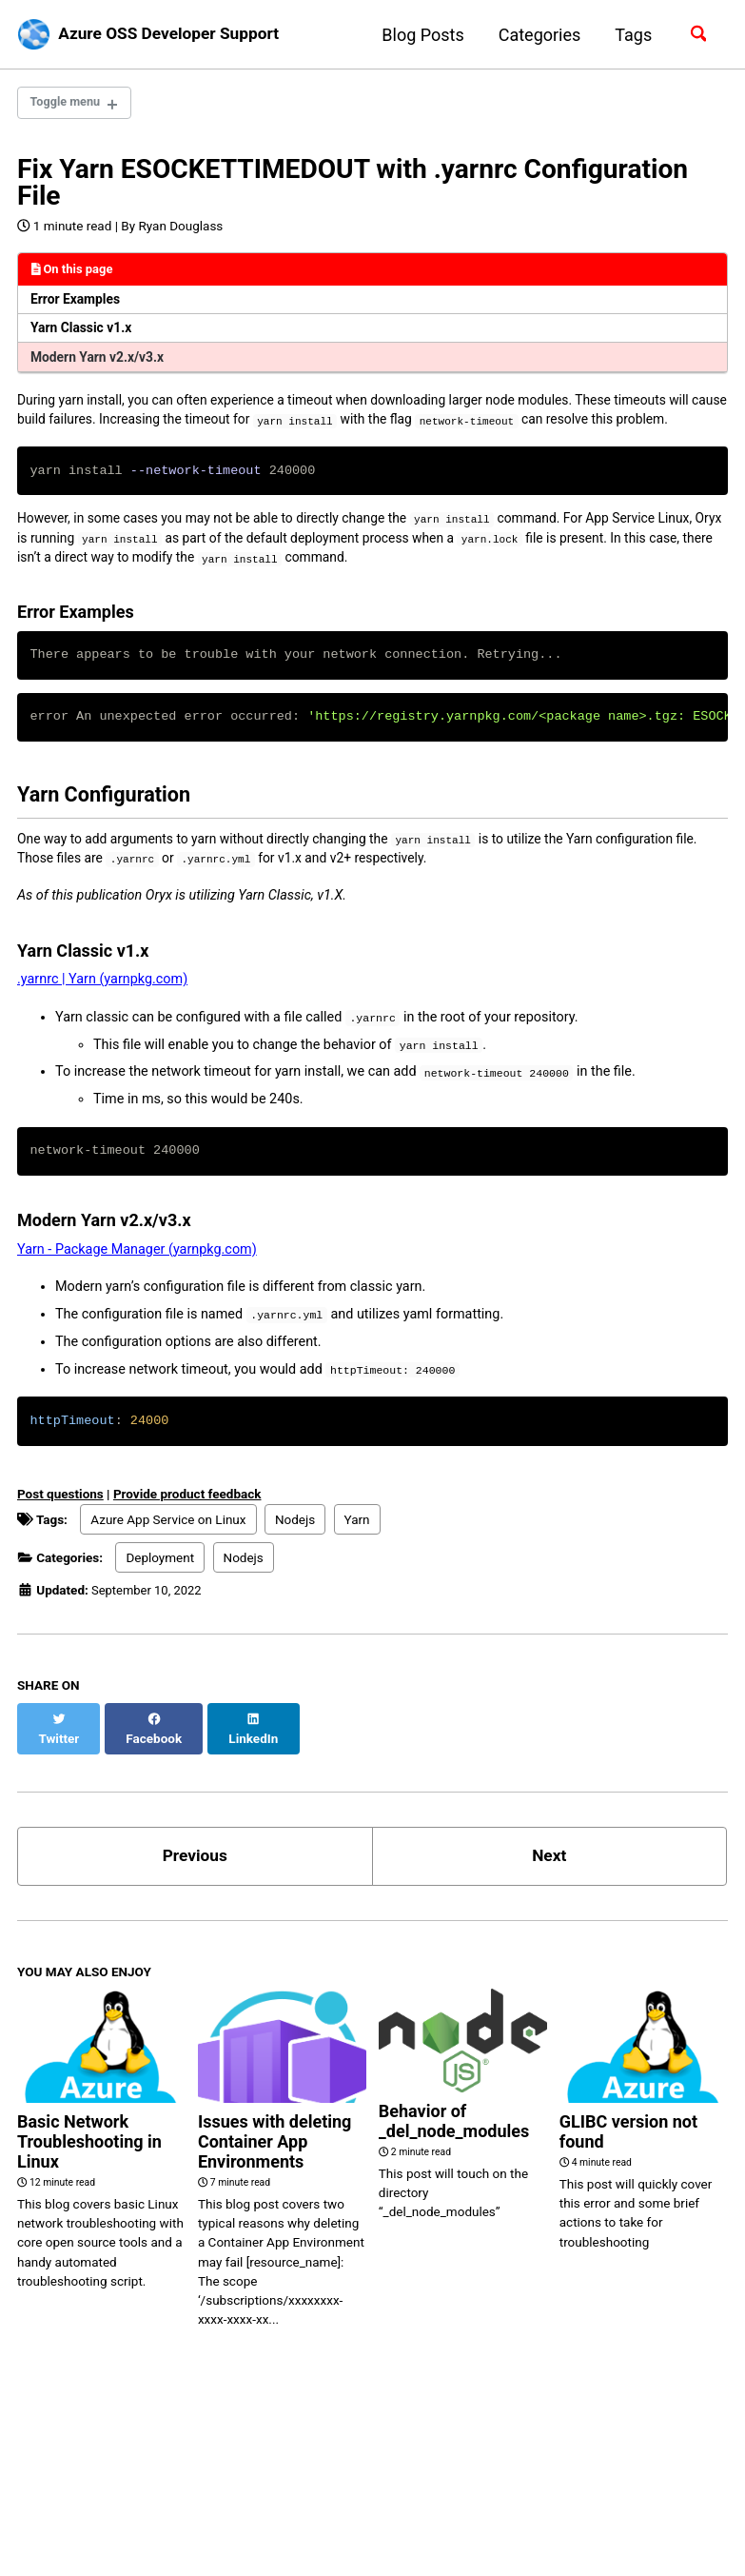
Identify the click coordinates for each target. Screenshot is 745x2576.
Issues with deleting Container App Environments (274, 2164)
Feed (187, 2503)
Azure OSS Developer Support (175, 35)
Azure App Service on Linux (167, 1558)
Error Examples (78, 302)
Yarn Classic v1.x (84, 333)
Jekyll (143, 2533)
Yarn (357, 1558)
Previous (194, 1878)
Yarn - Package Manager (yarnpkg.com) (137, 1287)
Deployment (160, 1596)
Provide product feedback (187, 1532)
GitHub (112, 2503)
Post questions (60, 1532)
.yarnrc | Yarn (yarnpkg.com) (102, 1017)
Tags (629, 35)
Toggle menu (69, 103)
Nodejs (295, 1558)
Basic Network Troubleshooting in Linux (89, 2164)
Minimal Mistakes (217, 2533)
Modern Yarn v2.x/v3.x (100, 362)
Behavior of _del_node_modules (454, 2143)
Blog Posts (419, 35)
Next (549, 1878)
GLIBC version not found (628, 2154)
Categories (535, 35)
